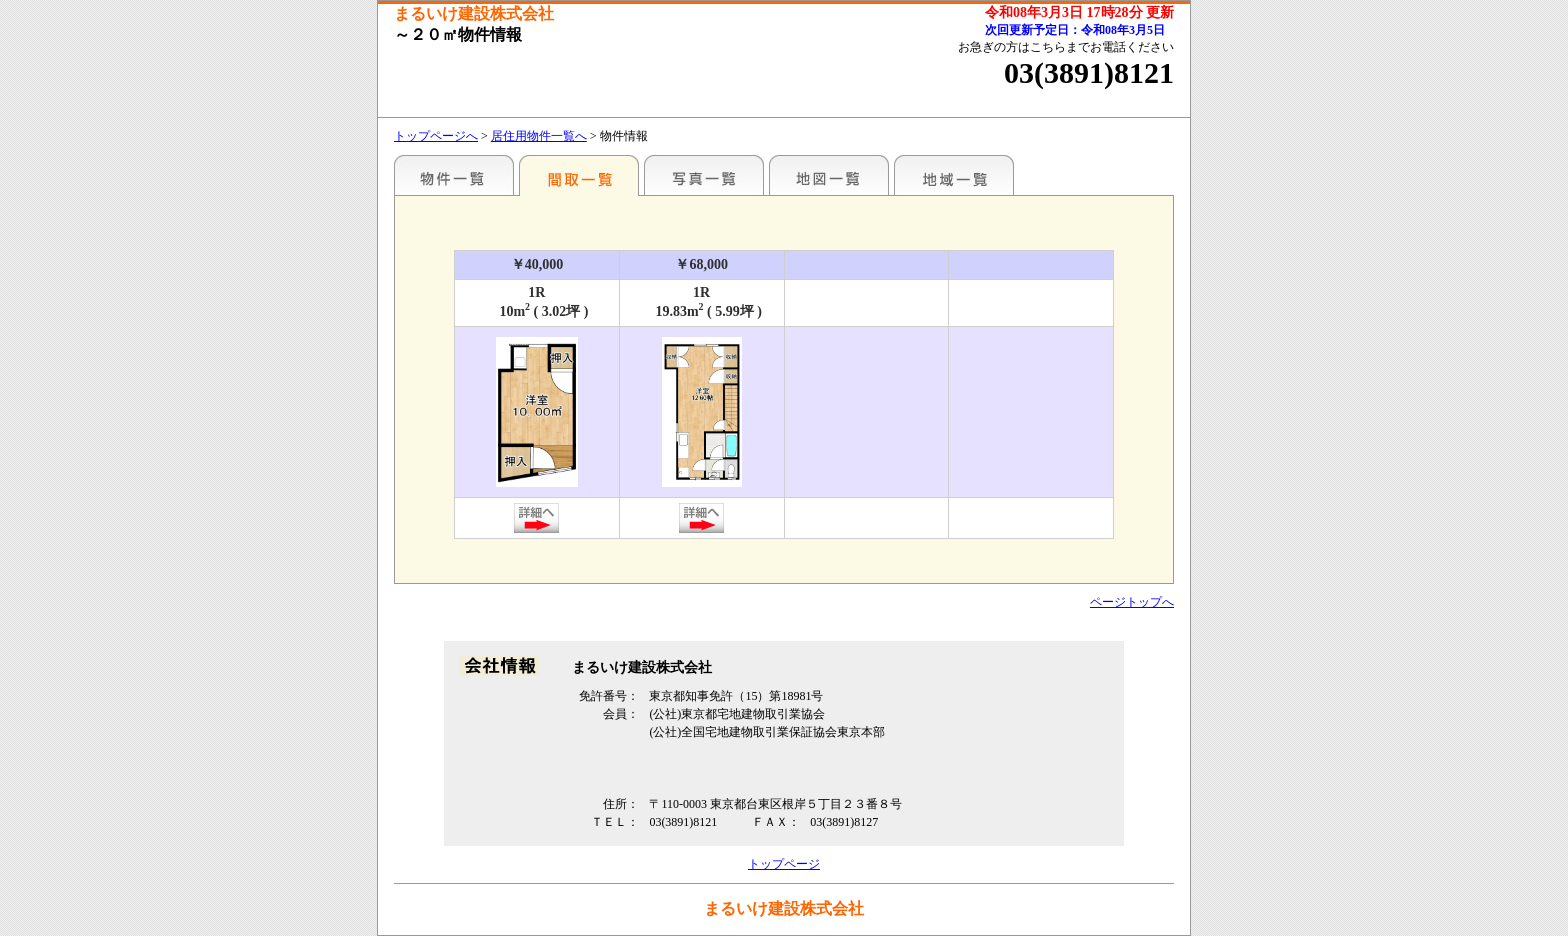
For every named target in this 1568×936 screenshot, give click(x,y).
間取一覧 (579, 175)
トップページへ (436, 136)
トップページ (784, 864)
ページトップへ (1132, 602)
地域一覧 (954, 175)
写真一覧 (704, 175)
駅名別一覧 (454, 175)
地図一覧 (829, 175)
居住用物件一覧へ (539, 136)
